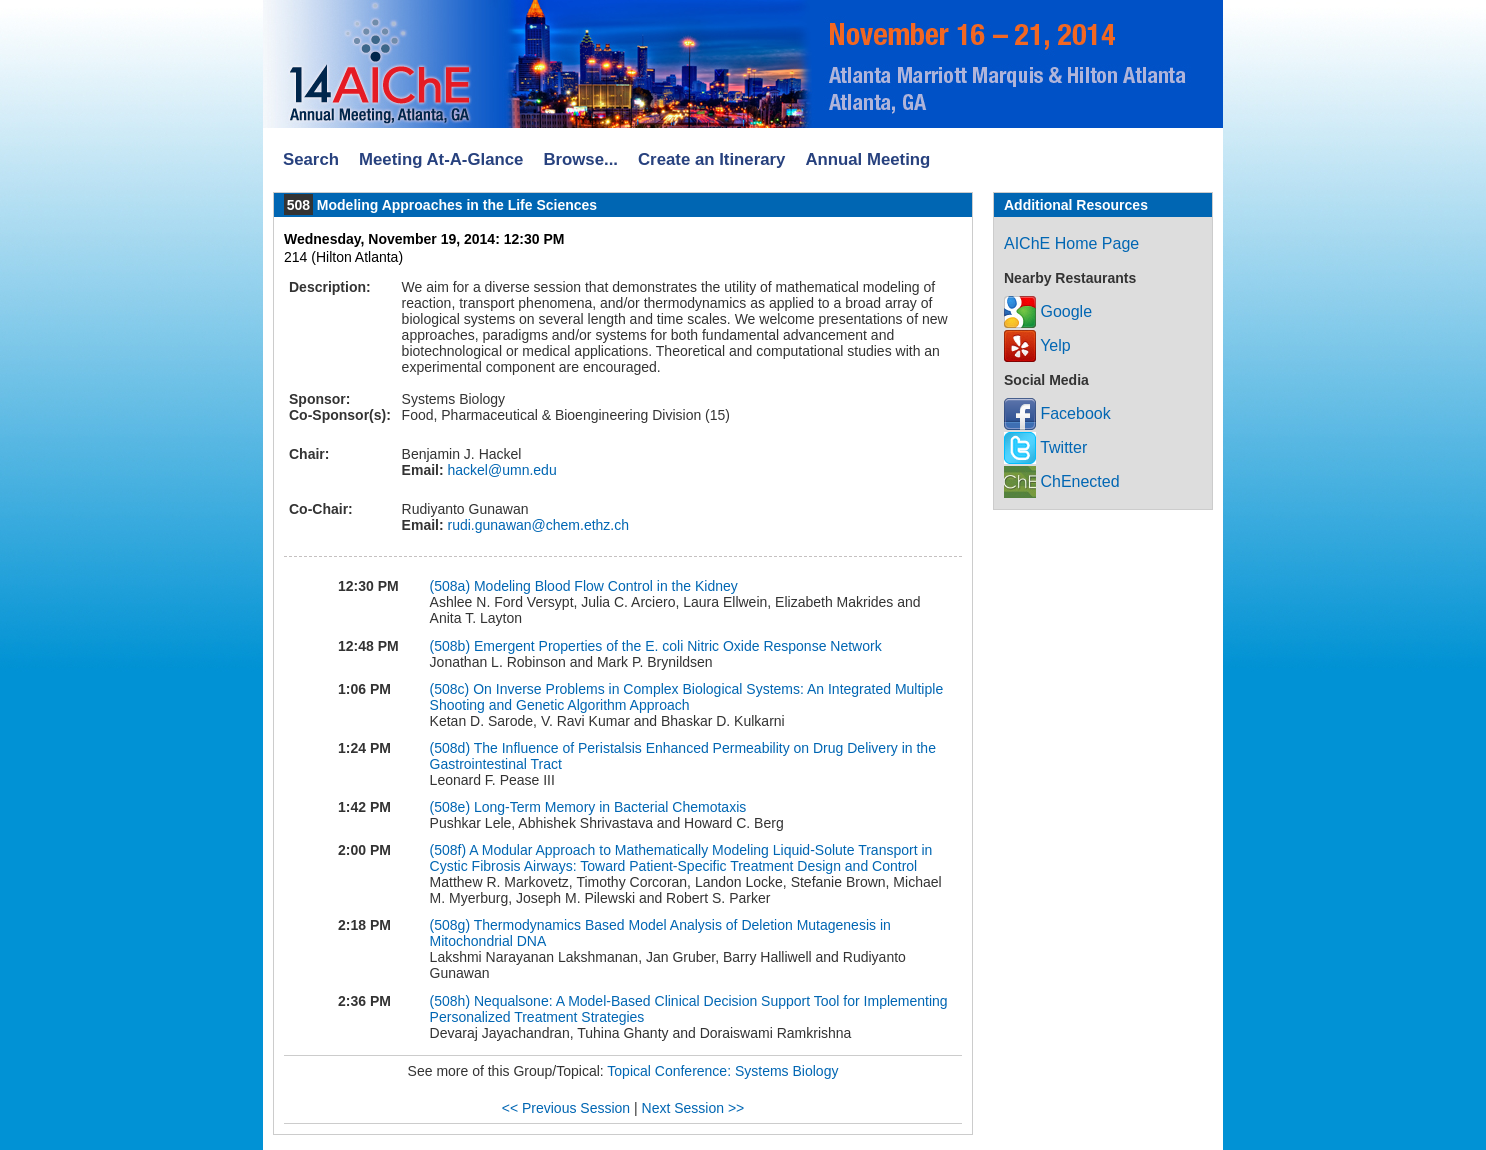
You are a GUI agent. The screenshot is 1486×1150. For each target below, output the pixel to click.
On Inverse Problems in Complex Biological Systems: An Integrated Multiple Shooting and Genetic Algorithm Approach (687, 697)
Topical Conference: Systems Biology (722, 1071)
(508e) (452, 807)
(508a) (452, 586)
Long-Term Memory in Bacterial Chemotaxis (610, 807)
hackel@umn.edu (500, 470)
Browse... (580, 159)
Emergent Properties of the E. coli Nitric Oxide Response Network (678, 646)
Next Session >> (693, 1108)
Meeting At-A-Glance (441, 159)
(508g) (452, 925)
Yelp (1037, 345)
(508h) (452, 1001)
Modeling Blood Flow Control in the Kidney (606, 586)
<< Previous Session (566, 1108)
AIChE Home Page (1071, 243)
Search (311, 159)
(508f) (450, 850)
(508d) (452, 748)
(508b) (452, 646)
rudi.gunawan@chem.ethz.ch (536, 525)
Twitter (1045, 447)
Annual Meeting (867, 159)
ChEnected (1062, 481)
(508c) (452, 689)
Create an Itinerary (711, 159)
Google (1048, 311)
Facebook (1057, 413)
